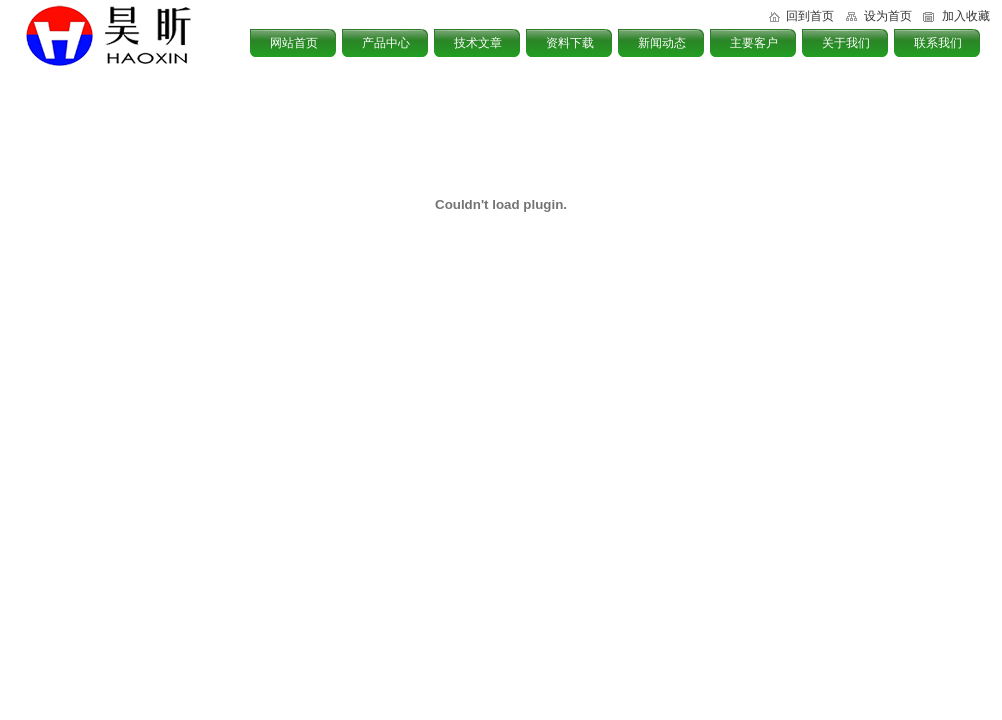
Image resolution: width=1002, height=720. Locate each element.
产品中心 (386, 43)
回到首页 (810, 16)
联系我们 (938, 43)
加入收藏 (966, 16)
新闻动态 (662, 43)
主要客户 (754, 43)
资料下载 (570, 43)
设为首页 (888, 16)
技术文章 (478, 43)
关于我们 (846, 43)
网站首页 (294, 43)
